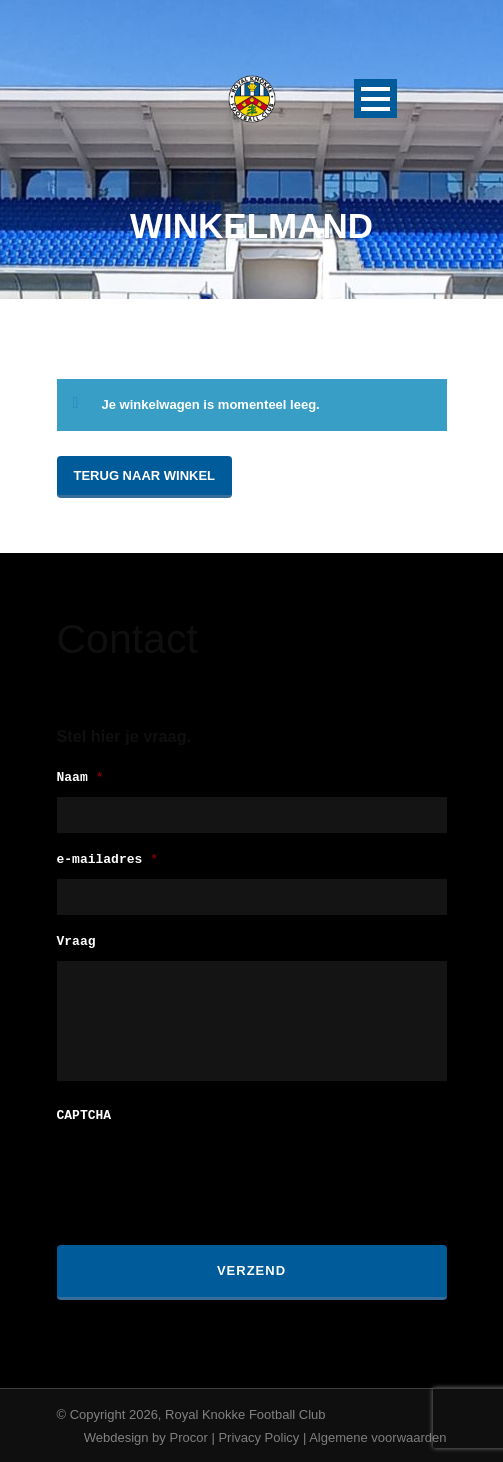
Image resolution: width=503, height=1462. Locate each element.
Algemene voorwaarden (377, 1435)
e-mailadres (108, 860)
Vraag (76, 942)
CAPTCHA (84, 1114)
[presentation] (209, 1172)
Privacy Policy (258, 1435)
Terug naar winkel (145, 475)
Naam (80, 778)
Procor (188, 1435)
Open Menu (375, 98)
